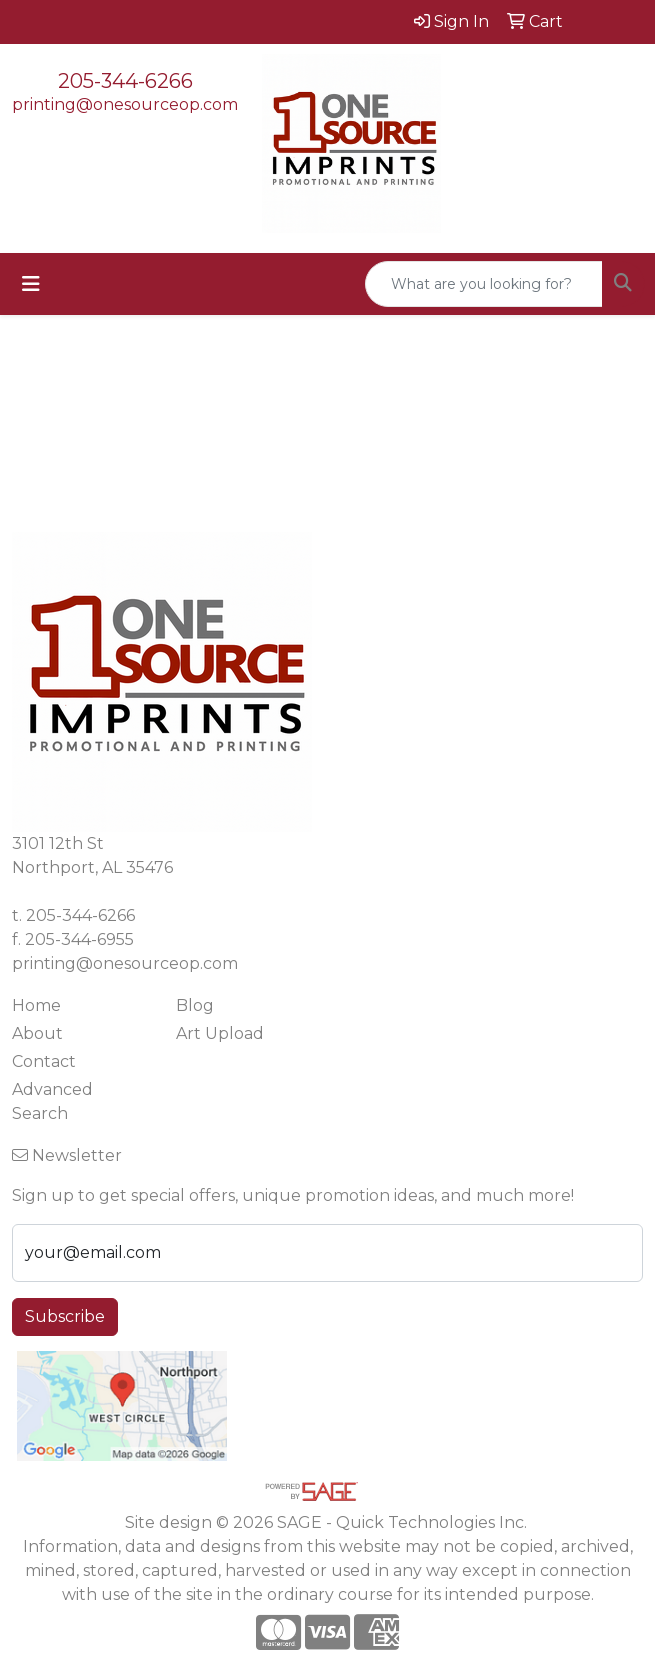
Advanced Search (52, 1101)
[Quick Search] (484, 284)
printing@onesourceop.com (125, 104)
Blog (195, 1005)
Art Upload (220, 1033)
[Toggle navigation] (31, 284)
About (37, 1033)
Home (36, 1005)
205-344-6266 (125, 81)
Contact (44, 1061)
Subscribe (65, 1316)
